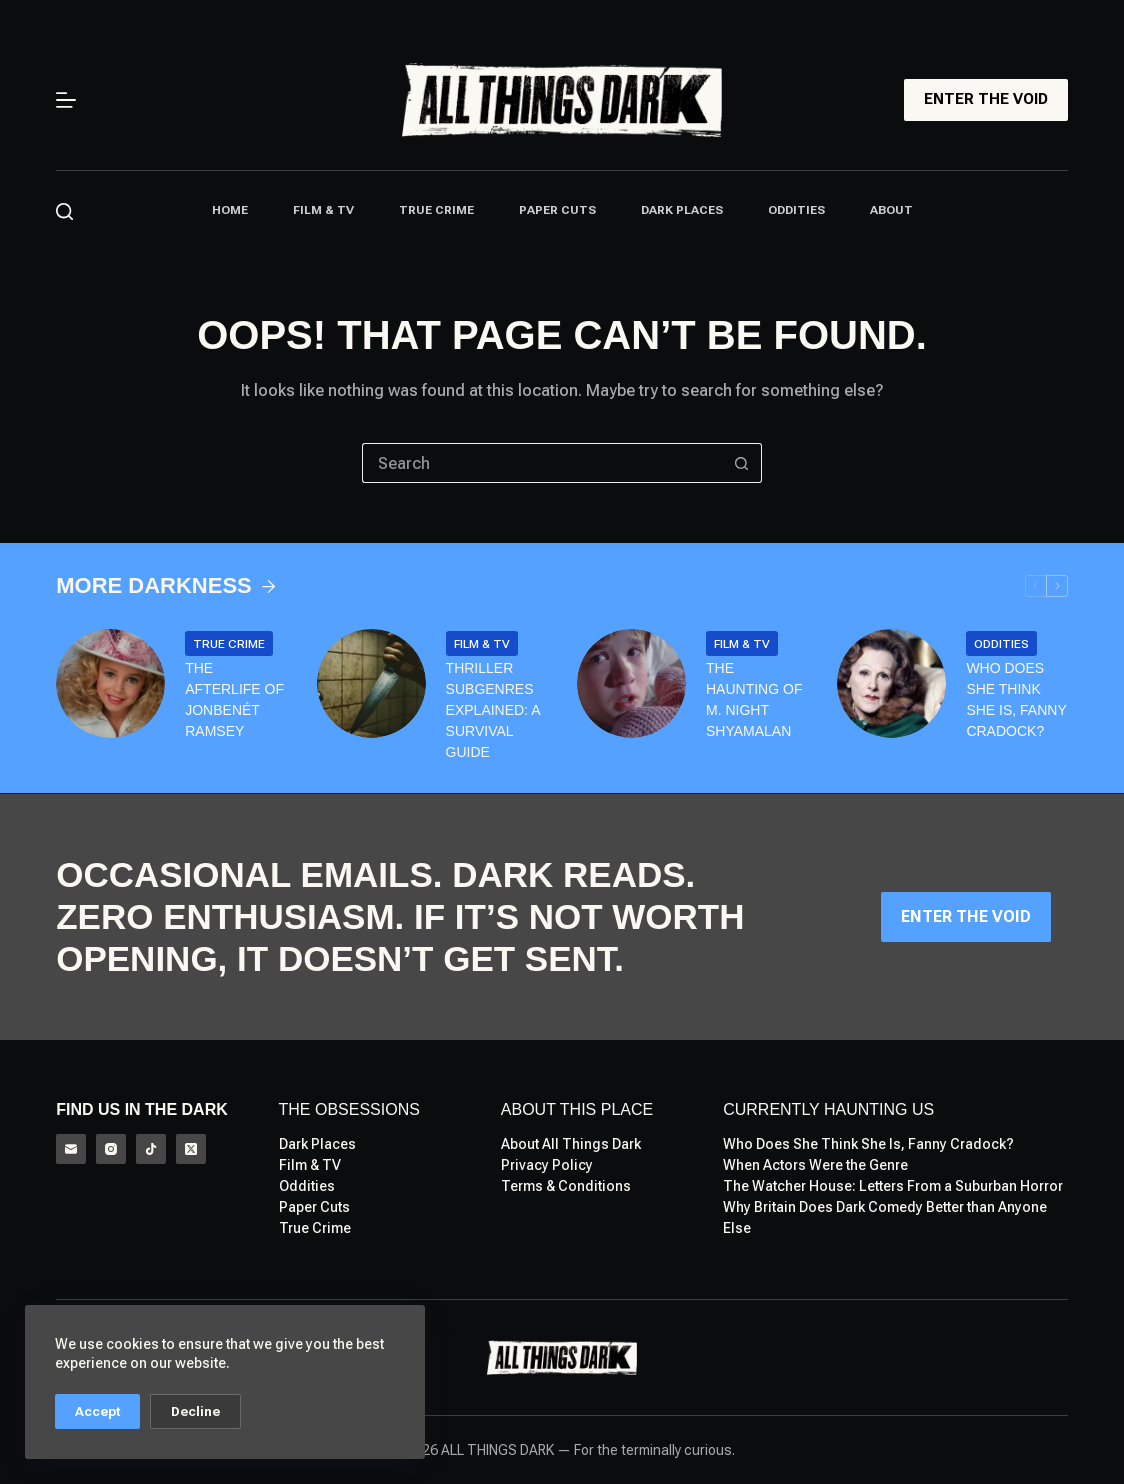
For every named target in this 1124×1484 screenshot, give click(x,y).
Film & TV (323, 210)
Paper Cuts (557, 210)
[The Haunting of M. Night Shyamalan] (631, 683)
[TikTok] (151, 1149)
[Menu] (66, 100)
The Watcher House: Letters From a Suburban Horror (893, 1186)
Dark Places (682, 210)
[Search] (64, 211)
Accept (97, 1411)
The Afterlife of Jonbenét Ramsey (234, 699)
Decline (195, 1411)
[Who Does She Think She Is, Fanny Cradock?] (891, 683)
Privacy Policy (547, 1165)
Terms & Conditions (566, 1186)
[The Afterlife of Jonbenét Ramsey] (110, 683)
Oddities (796, 210)
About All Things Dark (571, 1144)
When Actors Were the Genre (815, 1165)
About (891, 210)
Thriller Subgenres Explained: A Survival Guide (493, 710)
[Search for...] (542, 463)
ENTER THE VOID (986, 99)
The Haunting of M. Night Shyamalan (754, 699)
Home (230, 210)
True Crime (436, 210)
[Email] (71, 1149)
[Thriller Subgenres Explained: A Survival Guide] (371, 683)
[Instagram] (111, 1149)
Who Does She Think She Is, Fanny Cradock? (1016, 699)
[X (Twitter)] (191, 1149)
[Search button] (742, 463)
